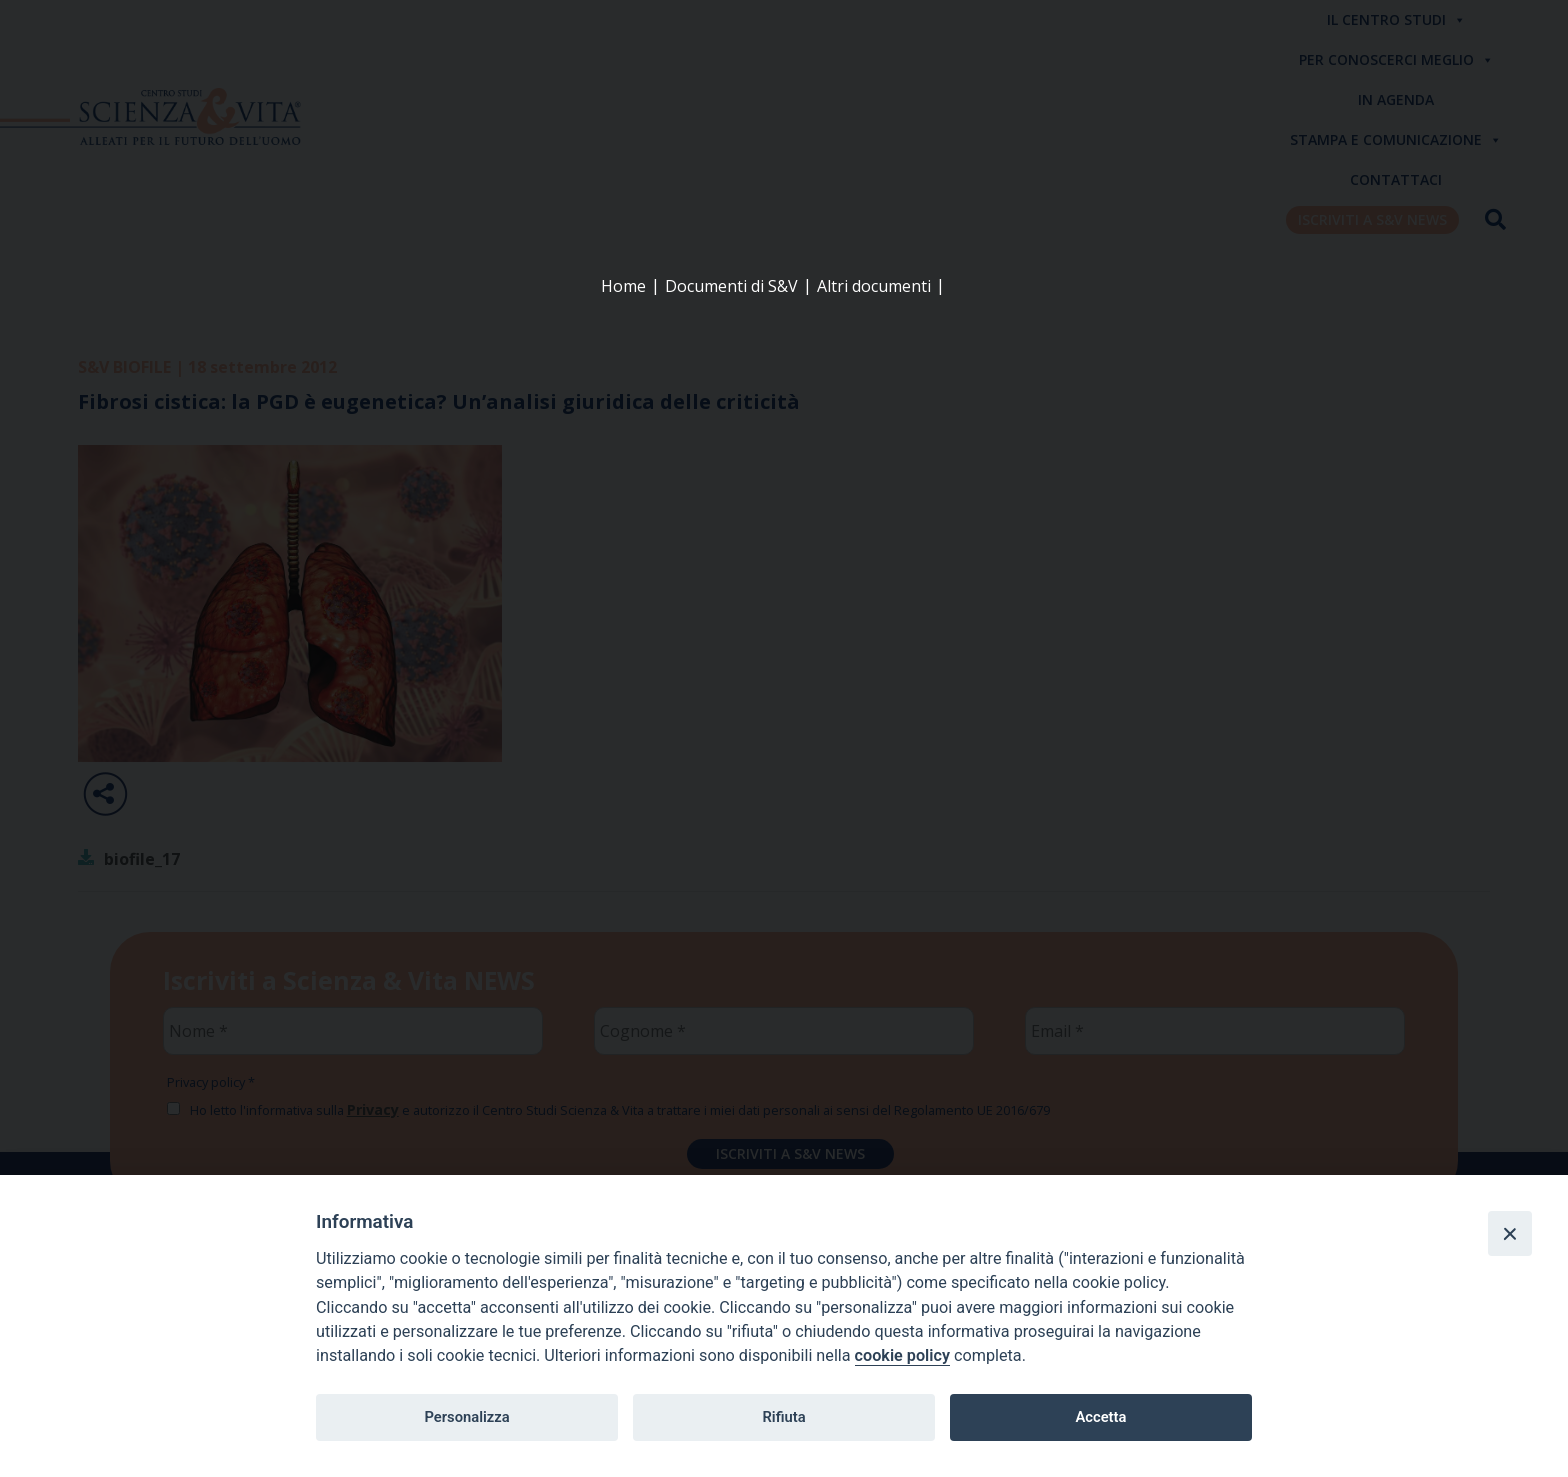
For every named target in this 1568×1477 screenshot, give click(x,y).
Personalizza (466, 1417)
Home (623, 286)
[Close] (1510, 1233)
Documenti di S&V (731, 286)
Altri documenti (874, 286)
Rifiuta (783, 1417)
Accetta (1100, 1417)
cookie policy (902, 1355)
